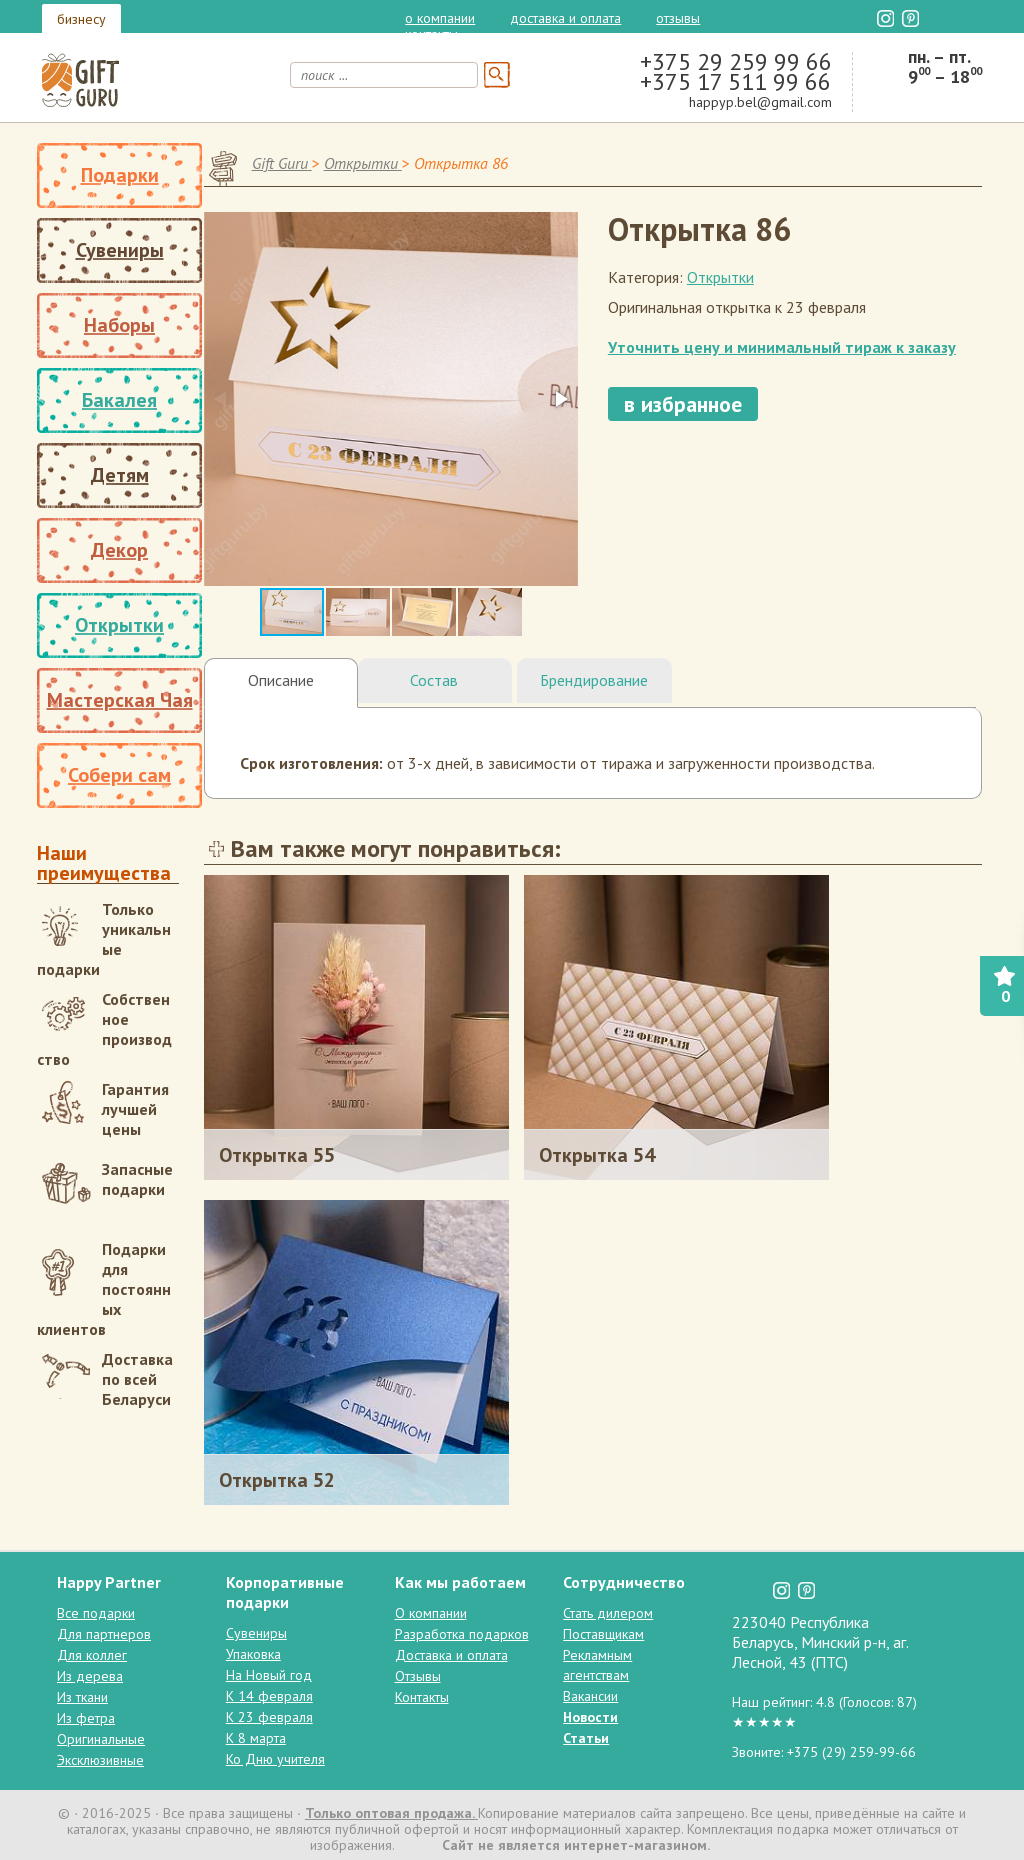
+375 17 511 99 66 (735, 81)
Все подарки (96, 1613)
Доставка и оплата (565, 18)
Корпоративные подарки (285, 1592)
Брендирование (594, 680)
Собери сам (119, 775)
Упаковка (253, 1654)
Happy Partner (109, 1582)
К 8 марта (256, 1738)
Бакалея (119, 400)
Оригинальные (101, 1739)
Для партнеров (104, 1634)
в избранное (683, 404)
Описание (281, 680)
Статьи (586, 1738)
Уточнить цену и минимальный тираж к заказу (782, 347)
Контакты (431, 34)
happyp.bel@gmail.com (760, 102)
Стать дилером (608, 1613)
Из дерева (90, 1676)
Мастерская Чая (120, 700)
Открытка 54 (597, 1155)
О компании (440, 18)
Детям (120, 475)
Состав (434, 680)
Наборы (119, 325)
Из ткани (82, 1697)
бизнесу (81, 19)
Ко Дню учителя (275, 1759)
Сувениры (120, 250)
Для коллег (92, 1655)
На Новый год (269, 1675)
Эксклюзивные (100, 1760)
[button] (560, 399)
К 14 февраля (269, 1696)
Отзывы (678, 18)
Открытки (119, 625)
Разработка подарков (462, 1634)
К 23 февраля (269, 1717)
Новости (590, 1717)
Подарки (120, 175)
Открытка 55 (277, 1155)
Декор (119, 550)
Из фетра (86, 1718)
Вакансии (590, 1696)
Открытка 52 (277, 1480)
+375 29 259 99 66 (736, 61)
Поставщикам (603, 1634)
